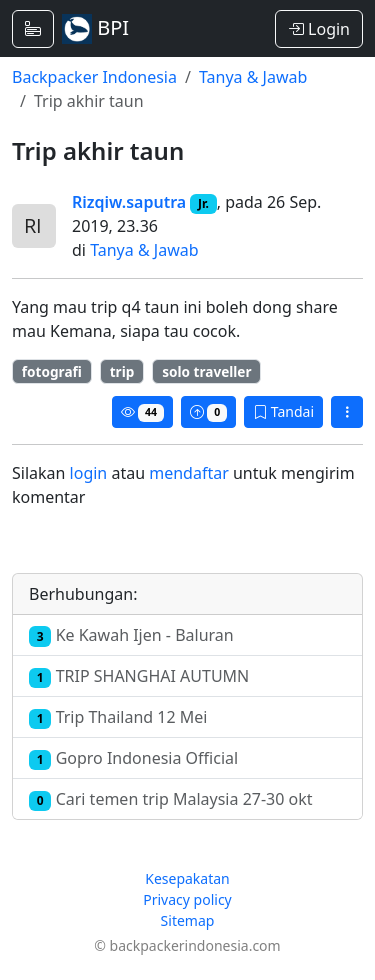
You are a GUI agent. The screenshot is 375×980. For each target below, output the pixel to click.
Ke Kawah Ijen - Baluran (131, 635)
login (89, 473)
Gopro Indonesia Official (133, 758)
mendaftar (189, 473)
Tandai (283, 411)
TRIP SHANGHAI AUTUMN (139, 676)
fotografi (52, 371)
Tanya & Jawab (253, 77)
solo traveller (206, 371)
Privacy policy (187, 899)
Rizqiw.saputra (129, 202)
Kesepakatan (187, 878)
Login (319, 29)
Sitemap (188, 920)
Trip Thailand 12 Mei (118, 717)
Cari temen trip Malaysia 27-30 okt (171, 799)
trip (122, 371)
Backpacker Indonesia (94, 77)
